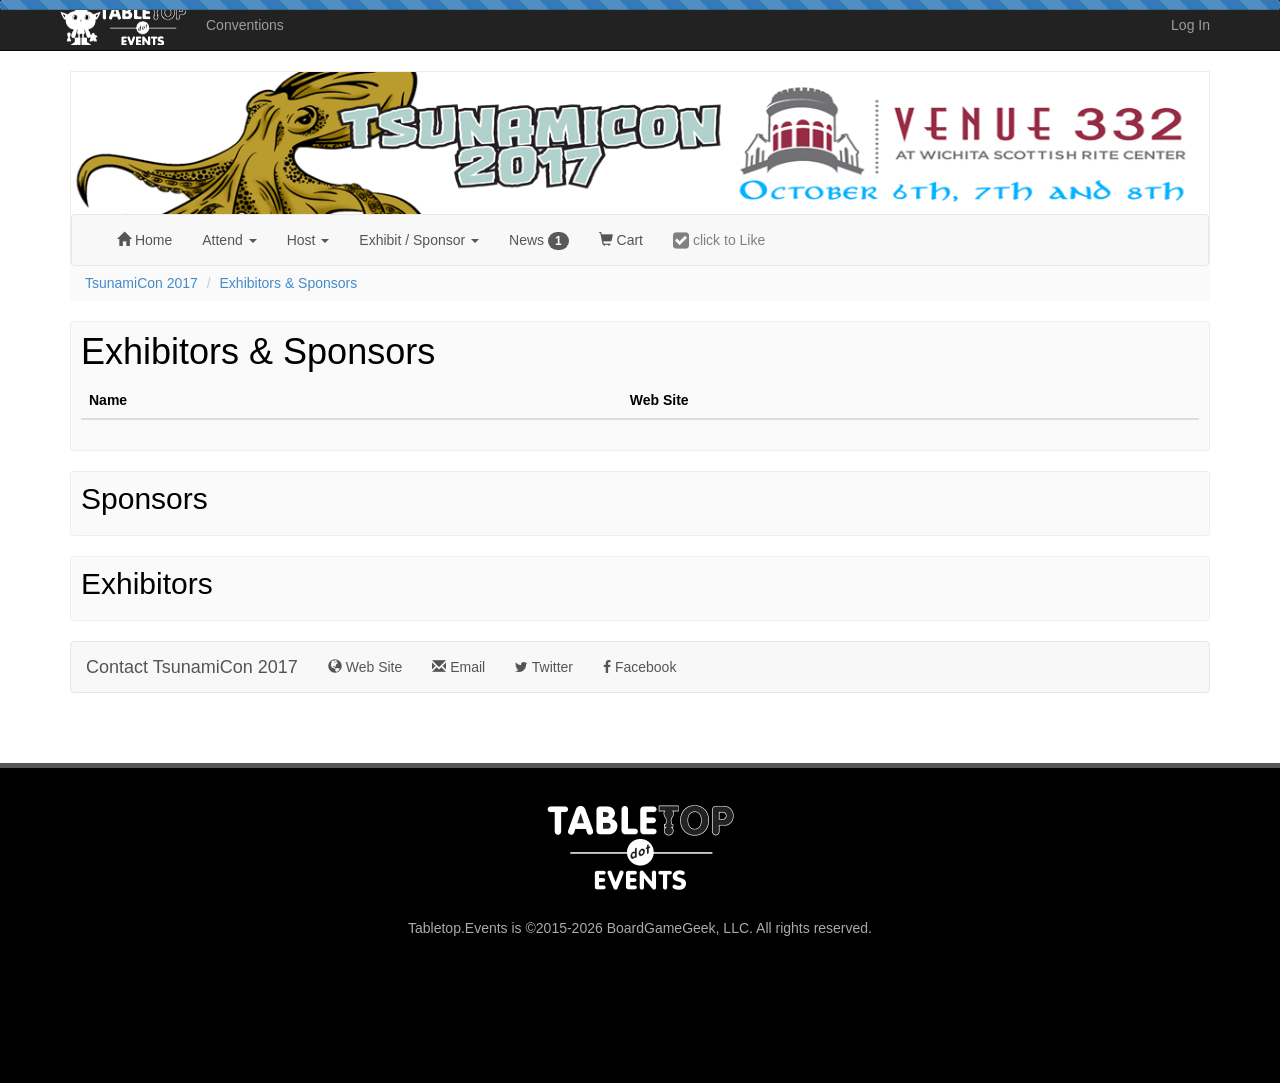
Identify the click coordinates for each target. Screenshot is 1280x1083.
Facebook (639, 667)
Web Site (365, 667)
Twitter (544, 667)
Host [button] (308, 240)
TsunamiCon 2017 (141, 283)
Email (458, 667)
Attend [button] (229, 240)
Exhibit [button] (419, 240)
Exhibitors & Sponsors (289, 283)
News (539, 241)
